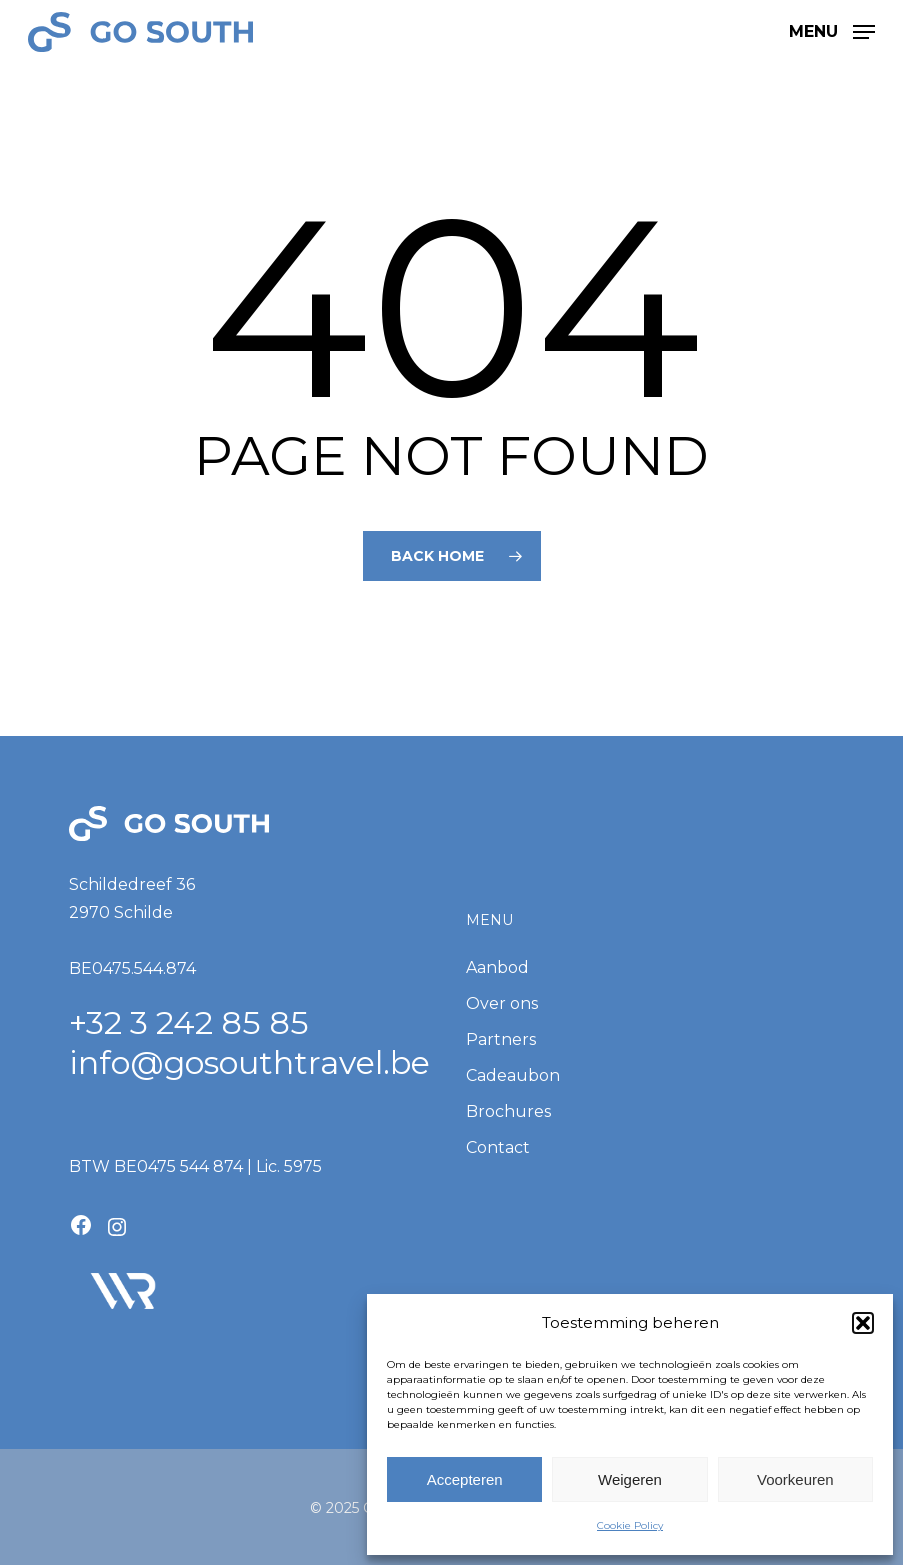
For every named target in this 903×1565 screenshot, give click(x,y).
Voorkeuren (795, 1479)
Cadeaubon (513, 1075)
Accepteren (465, 1479)
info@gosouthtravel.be (249, 1062)
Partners (501, 1039)
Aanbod (497, 967)
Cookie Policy (630, 1525)
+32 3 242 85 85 (189, 1022)
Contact (498, 1147)
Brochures (508, 1111)
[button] (863, 1323)
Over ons (502, 1003)
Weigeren (630, 1479)
